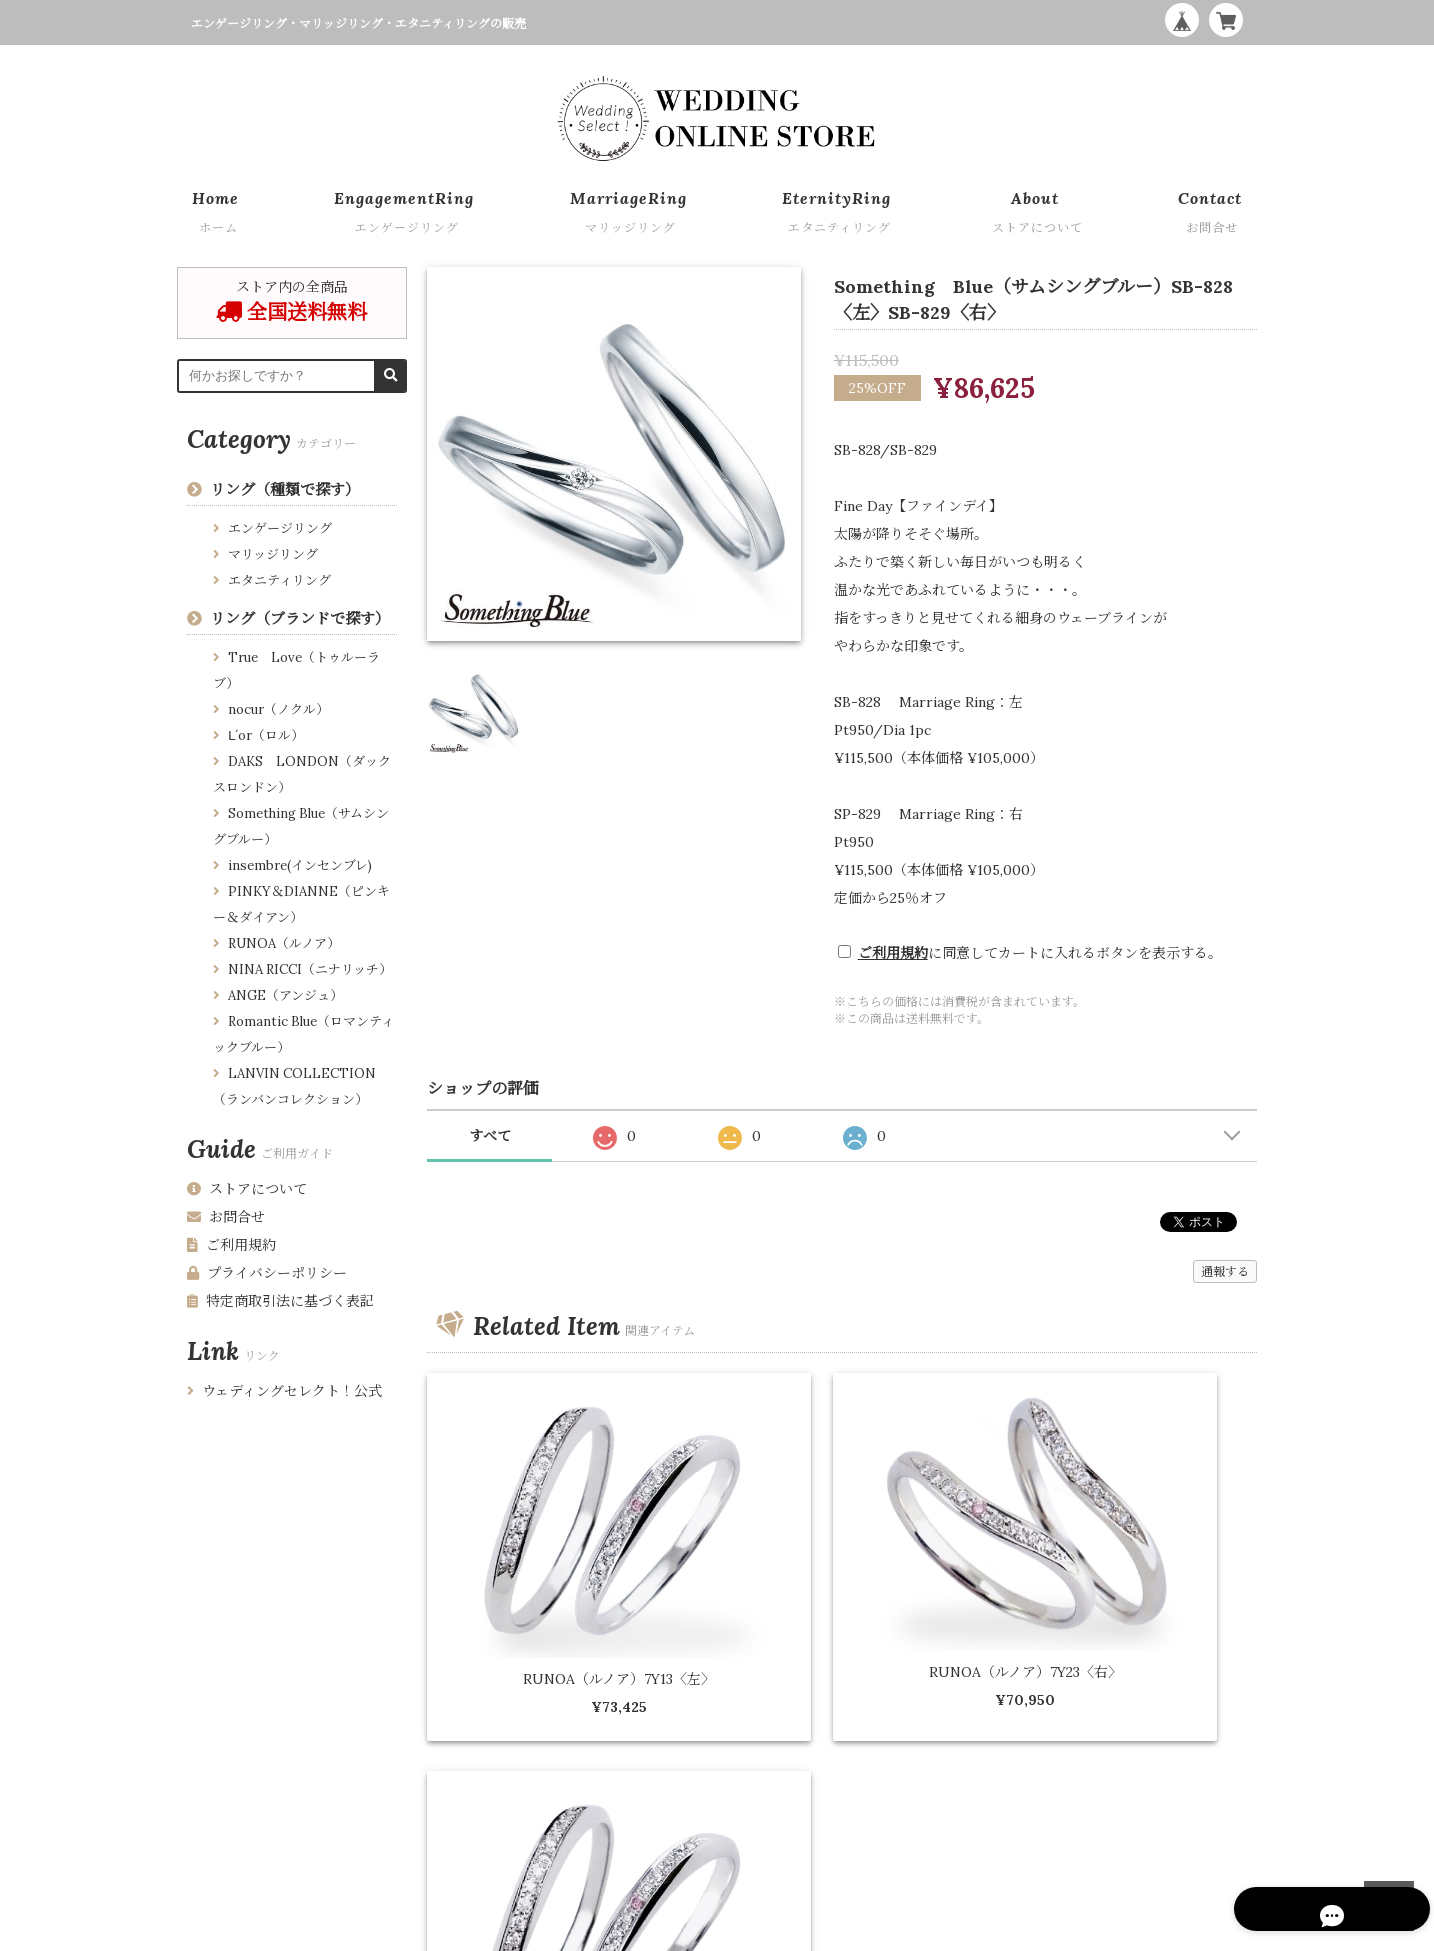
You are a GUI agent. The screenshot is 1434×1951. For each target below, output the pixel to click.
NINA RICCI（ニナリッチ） (310, 969)
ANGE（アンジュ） (285, 995)
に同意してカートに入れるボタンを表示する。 (1040, 953)
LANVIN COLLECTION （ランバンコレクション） (294, 1086)
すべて (490, 1136)
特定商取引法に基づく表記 (280, 1301)
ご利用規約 (893, 953)
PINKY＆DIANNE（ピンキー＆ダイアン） (301, 904)
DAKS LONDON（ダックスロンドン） (302, 774)
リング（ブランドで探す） (300, 618)
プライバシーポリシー (267, 1273)
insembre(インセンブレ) (300, 865)
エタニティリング (279, 580)
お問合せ (226, 1217)
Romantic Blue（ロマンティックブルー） (303, 1034)
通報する (1225, 1271)
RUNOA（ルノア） (284, 943)
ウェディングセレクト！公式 (284, 1391)
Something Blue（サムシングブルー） (301, 826)
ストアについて (247, 1189)
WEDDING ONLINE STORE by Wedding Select (1120, 1931)
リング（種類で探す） (285, 489)
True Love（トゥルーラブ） (296, 670)
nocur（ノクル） (278, 709)
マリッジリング (273, 554)
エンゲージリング (280, 528)
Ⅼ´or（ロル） (266, 735)
